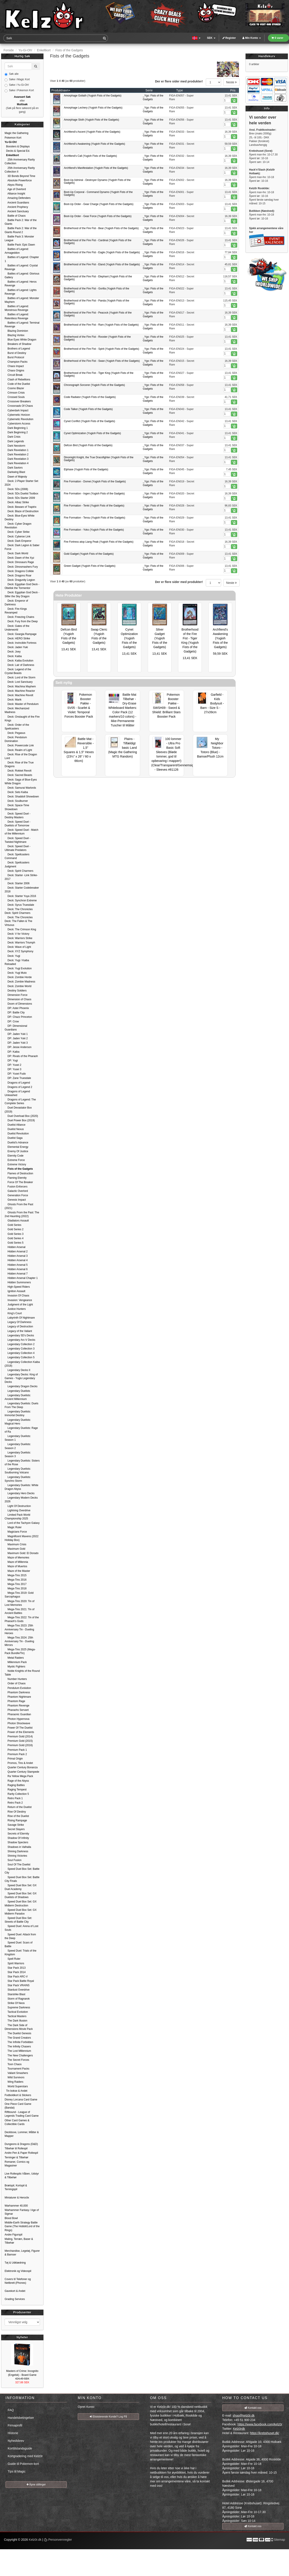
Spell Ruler (12, 1958)
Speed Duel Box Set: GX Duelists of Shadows (20, 1895)
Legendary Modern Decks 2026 (21, 1499)
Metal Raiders (14, 1657)
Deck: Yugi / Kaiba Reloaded (17, 962)
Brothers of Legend (17, 348)
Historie (13, 2433)
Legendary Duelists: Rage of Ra (21, 1429)
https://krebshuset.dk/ (264, 2433)
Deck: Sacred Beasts (18, 775)
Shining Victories (16, 1855)
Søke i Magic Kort (17, 79)
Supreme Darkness (17, 2007)
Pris (232, 90)
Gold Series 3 (14, 1233)
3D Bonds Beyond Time (20, 176)
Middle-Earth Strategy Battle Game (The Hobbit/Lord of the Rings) (22, 2226)
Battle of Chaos (15, 215)
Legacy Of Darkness (18, 1322)
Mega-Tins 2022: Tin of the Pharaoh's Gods (22, 1619)
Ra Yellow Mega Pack (19, 1776)
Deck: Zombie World (18, 986)
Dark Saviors (14, 467)
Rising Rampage (16, 1820)
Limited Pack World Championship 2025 (17, 1516)
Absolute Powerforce (18, 180)
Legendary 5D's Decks (19, 1335)
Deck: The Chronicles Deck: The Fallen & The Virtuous (19, 921)
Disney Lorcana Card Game (21, 2099)
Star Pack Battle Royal (19, 1980)
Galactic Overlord (16, 1191)
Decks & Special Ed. (17, 150)
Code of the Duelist (17, 383)
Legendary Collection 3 (19, 1348)
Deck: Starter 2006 (17, 883)
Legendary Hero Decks (19, 1493)
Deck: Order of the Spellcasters (17, 726)
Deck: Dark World (16, 553)
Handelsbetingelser (21, 2417)
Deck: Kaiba (13, 656)
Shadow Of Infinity (17, 1838)
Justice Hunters (15, 1308)
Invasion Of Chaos (17, 1295)
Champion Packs (16, 361)
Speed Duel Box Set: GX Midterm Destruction (20, 1903)
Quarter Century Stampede (22, 1771)
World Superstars (16, 2086)
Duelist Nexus (14, 1129)
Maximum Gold (15, 1548)
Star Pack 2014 (15, 1972)
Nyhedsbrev (16, 2440)
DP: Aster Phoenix (17, 1008)
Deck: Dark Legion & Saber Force (22, 547)
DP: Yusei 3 (13, 1069)
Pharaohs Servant (17, 1709)
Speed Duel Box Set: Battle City (22, 1870)
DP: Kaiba (12, 1051)
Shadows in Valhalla (18, 1847)
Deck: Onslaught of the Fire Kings (22, 718)
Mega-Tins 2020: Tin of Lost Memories (19, 1603)
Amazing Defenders (18, 198)
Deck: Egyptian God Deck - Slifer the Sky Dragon (22, 594)
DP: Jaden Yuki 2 (16, 1038)
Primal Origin (14, 1758)
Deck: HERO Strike (17, 638)
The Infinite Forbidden (19, 2042)
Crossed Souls (15, 397)
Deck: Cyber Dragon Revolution (18, 525)
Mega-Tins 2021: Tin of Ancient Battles (19, 1611)
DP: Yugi (11, 1060)
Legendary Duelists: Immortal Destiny (18, 1413)
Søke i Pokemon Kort (19, 90)
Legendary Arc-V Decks (20, 1339)
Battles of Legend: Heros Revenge (20, 283)
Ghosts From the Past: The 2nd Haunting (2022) (22, 1214)
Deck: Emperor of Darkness (16, 602)
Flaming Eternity (16, 1177)
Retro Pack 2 (14, 1802)
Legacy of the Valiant (18, 1331)
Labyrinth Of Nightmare (20, 1317)
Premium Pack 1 (16, 1749)
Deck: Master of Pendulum (22, 704)
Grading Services (15, 2299)
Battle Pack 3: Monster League (19, 238)
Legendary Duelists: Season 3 (18, 1454)
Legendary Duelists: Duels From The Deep (21, 1405)
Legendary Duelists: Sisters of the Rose (22, 1462)
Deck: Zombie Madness (20, 981)
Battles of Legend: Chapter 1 (22, 259)
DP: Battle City (15, 1012)
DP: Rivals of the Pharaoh (21, 1056)
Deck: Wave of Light (18, 946)
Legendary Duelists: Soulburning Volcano (18, 1470)
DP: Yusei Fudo (15, 1073)
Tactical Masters (15, 2016)
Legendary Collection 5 (19, 1357)
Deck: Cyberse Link (17, 536)
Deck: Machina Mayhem (20, 686)
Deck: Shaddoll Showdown (22, 796)
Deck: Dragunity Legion (20, 579)
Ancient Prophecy (16, 207)
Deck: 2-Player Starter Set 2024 (21, 483)
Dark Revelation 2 (17, 454)
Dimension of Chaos (18, 999)
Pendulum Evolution (18, 1688)
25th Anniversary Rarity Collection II (20, 169)
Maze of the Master (17, 1570)
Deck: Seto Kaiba (16, 792)
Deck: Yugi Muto (16, 972)
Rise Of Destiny (15, 1811)
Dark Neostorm (15, 445)
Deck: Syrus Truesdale (19, 904)
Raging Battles (15, 1785)
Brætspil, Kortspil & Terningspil (16, 2187)
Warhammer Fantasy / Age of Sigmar (22, 2212)
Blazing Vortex (14, 335)
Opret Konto (86, 2406)
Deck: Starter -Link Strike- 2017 (21, 877)
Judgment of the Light (19, 1304)
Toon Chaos (13, 2064)
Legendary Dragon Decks (21, 1386)
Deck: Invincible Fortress (20, 642)
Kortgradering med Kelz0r (25, 2456)
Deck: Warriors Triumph (20, 942)
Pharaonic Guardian (18, 1714)
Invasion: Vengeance (18, 1300)
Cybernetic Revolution (19, 419)
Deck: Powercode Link (19, 745)
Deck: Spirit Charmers (19, 870)
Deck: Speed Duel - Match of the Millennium (21, 831)
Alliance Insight (15, 193)
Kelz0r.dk (35, 2539)
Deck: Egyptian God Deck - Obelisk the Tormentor (22, 586)
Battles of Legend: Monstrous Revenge (17, 308)
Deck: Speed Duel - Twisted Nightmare (17, 840)
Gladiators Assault (17, 1220)
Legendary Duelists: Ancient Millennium (18, 1397)
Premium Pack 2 (16, 1754)
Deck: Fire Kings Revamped (16, 610)
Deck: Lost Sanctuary (19, 681)
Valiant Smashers (16, 2073)
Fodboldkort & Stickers (18, 2095)
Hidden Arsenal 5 (16, 1264)
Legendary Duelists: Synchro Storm (18, 1479)
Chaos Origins (14, 370)
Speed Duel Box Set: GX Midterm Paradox (20, 1911)
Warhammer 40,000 (16, 2205)
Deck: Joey (13, 651)
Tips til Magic (16, 2471)
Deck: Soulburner (16, 800)
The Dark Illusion (16, 2020)
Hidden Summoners (18, 1282)
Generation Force (16, 1195)
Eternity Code (14, 1155)
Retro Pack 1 (14, 1798)
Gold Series (13, 1224)
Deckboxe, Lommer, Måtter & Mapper (22, 2134)
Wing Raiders (14, 2081)
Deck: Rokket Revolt (18, 770)
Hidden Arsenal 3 (16, 1255)
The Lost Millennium (18, 2050)
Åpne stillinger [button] (36, 2484)
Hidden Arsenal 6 (16, 1269)
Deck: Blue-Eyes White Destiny (19, 517)
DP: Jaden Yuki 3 (16, 1042)
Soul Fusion (13, 1860)
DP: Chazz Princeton (18, 1016)
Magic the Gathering (16, 133)
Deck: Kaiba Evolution (19, 660)
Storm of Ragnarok (17, 1998)
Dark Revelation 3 (17, 458)
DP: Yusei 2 (13, 1064)
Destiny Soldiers (16, 990)
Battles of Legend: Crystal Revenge (21, 267)
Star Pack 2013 (15, 1967)
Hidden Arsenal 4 (16, 1260)
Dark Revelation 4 (17, 463)
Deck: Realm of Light (18, 750)
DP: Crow (12, 1021)
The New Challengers (19, 2055)
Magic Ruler (13, 1527)
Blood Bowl (11, 2218)
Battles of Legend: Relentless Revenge (17, 316)
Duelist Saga (13, 1137)
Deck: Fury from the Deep (21, 621)
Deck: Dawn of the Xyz (19, 557)
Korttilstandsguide (20, 2448)
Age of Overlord (15, 189)
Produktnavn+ (60, 90)
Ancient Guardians (17, 202)
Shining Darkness (16, 1851)
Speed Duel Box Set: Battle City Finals (22, 1879)
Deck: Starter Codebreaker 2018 (22, 889)
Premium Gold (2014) (19, 1736)
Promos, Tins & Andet (19, 1763)
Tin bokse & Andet (16, 2090)
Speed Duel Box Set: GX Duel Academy (20, 1887)
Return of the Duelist (18, 1807)
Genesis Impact (15, 1199)
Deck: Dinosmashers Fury (21, 566)
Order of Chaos (15, 1683)
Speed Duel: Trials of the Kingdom (20, 1952)
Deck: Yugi (12, 955)
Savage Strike (14, 1824)
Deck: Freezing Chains (19, 617)
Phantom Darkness (17, 1692)
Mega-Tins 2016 (16, 1579)
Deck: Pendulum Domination (16, 739)
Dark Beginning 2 (16, 432)
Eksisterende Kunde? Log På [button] (108, 2416)
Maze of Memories (17, 1557)
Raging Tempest (16, 1789)
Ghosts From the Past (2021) (19, 1206)
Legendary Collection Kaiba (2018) (22, 1363)
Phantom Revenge (17, 1705)
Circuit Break (14, 374)
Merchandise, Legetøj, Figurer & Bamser (22, 2252)
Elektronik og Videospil (18, 2271)
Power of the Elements (19, 1732)
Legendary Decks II (17, 1370)
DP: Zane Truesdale (18, 1078)
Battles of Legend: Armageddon (17, 251)
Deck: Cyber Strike (17, 531)
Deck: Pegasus (15, 732)
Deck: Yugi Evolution (18, 968)
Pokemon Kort (13, 137)
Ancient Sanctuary (17, 211)
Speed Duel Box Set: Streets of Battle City (18, 1919)
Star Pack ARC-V (16, 1976)
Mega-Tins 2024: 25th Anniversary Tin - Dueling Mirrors (19, 1641)
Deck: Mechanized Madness (17, 710)
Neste (231, 82)
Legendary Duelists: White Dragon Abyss (21, 1487)
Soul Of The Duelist (17, 1864)
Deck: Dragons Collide (19, 571)
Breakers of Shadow (18, 344)
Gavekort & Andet (15, 2291)
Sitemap (279, 2539)
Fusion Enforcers (16, 1186)
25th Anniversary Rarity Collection (20, 161)
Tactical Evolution (16, 2011)
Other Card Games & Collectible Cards (17, 2122)
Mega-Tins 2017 (16, 1584)
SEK (211, 37)
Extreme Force (15, 1160)
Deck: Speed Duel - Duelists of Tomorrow (17, 823)
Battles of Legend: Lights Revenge (20, 292)
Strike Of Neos (15, 2003)
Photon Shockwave (17, 1723)
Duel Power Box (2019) (20, 1120)
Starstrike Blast (15, 1994)
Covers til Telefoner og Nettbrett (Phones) (18, 2281)
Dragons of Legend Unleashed (17, 1093)
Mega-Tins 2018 (16, 1588)
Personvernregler (58, 2539)
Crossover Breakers (18, 401)
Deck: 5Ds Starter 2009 (20, 497)
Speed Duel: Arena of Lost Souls (21, 1928)
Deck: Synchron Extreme (21, 900)
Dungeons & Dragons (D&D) (21, 2144)
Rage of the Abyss (17, 1780)
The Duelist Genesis (18, 2033)
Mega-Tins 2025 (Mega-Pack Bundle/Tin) (20, 1651)
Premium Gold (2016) (19, 1745)
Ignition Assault (15, 1291)
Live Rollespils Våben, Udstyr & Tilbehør (22, 2175)
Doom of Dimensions (18, 1003)
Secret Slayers (15, 1829)
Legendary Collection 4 (19, 1353)
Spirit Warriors (14, 1963)
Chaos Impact (14, 366)
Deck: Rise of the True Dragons (19, 764)
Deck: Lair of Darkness (19, 665)
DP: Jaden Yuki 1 (16, 1034)
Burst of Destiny (15, 353)
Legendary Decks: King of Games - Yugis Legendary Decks (21, 1378)
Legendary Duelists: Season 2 (18, 1446)
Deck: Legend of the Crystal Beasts (18, 671)
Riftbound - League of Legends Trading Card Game (22, 2114)
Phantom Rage (15, 1701)
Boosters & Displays (17, 146)
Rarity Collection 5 (17, 1793)
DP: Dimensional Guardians (16, 1027)
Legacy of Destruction (19, 1326)
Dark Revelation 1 (17, 450)
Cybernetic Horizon (17, 414)
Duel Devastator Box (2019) (18, 1109)
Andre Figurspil (13, 2234)
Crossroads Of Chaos (19, 405)
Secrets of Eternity (17, 1833)
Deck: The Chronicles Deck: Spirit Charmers (19, 911)
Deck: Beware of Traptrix (20, 506)
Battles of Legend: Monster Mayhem (22, 300)
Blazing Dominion (16, 330)
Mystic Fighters (15, 1666)
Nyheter (22, 2337)
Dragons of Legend (17, 1082)
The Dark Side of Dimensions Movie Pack (19, 2027)
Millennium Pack (16, 1662)
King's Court (13, 1313)
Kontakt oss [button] (252, 2407)
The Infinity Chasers (18, 2046)
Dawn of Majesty (16, 476)
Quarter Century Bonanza (21, 1767)
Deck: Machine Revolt (19, 695)
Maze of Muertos (16, 1566)
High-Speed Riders (17, 1286)
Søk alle (11, 74)
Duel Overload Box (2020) (21, 1116)
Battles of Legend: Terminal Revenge (22, 324)
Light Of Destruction (18, 1506)
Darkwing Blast (15, 472)
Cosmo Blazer (14, 388)
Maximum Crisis (15, 1544)
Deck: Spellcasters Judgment (17, 864)
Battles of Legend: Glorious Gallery (22, 275)
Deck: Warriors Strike (18, 938)
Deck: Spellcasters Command (17, 856)
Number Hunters (16, 1679)
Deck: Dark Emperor (18, 540)
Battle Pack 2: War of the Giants (21, 222)
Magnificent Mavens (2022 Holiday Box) (21, 1538)
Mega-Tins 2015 (16, 1575)
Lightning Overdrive (17, 1510)
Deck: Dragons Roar (18, 575)
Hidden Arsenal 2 (16, 1251)
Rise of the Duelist (17, 1816)
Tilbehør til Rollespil (16, 2148)
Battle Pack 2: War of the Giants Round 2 (21, 230)
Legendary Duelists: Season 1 (18, 1438)
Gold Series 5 (14, 1242)
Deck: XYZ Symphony (19, 951)
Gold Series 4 (14, 1238)
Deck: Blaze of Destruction (22, 511)
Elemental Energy (16, 1146)
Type (179, 90)
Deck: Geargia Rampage (20, 634)
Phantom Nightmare (18, 1696)
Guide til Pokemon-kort (23, 2463)
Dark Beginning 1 (16, 428)
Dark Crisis (12, 436)
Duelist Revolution (17, 1133)
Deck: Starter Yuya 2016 (20, 896)
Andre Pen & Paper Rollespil (21, 2152)
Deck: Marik (13, 699)
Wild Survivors (14, 2077)
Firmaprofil (15, 2425)
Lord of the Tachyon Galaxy (22, 1522)
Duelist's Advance (16, 1142)
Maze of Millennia (16, 1561)
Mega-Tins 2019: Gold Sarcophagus (19, 1594)
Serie (149, 90)
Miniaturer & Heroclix (17, 2197)
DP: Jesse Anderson (18, 1047)
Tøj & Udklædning (15, 2262)
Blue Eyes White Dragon (20, 339)
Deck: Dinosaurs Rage (19, 562)
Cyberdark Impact (16, 410)
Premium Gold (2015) (19, 1740)
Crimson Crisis (15, 392)
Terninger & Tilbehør (16, 2157)
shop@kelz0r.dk (244, 2415)
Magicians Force (16, 1531)
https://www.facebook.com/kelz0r (259, 2424)
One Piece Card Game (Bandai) (18, 2105)
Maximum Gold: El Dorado (21, 1553)
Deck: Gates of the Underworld (17, 627)
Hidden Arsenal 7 (16, 1273)
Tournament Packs (17, 2068)
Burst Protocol (14, 357)
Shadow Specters (16, 1842)
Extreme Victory (15, 1164)
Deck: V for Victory (17, 933)
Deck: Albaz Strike (17, 502)
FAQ (11, 2410)
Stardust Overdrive (17, 1989)
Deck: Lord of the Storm (20, 677)
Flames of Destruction (19, 1173)
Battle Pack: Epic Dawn (20, 244)
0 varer (277, 37)
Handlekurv (266, 56)
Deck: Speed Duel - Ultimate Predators (17, 848)
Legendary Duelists (17, 1390)
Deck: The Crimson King (20, 929)
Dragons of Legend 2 (18, 1087)
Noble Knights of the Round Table (22, 1672)
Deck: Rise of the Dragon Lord (21, 756)
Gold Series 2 (14, 1229)
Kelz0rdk (239, 2428)
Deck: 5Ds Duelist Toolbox (21, 493)
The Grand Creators (18, 2037)
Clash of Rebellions (17, 379)
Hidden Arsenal (15, 1247)
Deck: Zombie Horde (18, 977)
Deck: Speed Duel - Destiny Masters (17, 815)
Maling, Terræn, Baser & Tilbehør (19, 2240)
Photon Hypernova (17, 1718)
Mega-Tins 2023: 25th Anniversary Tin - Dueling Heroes (19, 1629)
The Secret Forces (17, 2059)
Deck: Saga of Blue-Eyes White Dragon (21, 781)
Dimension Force (16, 995)
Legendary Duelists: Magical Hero (18, 1421)
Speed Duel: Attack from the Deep (20, 1936)
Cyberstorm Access (17, 423)
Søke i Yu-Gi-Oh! (17, 85)
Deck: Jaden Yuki (16, 647)
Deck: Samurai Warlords (20, 787)
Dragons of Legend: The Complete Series (20, 1101)
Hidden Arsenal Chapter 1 (21, 1278)
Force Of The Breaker (19, 1182)
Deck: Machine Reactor (20, 690)
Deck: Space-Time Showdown (17, 807)
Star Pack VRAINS (17, 1985)
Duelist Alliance (15, 1124)
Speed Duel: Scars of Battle (19, 1944)
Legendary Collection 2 (19, 1344)
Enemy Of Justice (16, 1151)
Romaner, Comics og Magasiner (17, 2163)
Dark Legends (14, 441)
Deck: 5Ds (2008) (16, 489)
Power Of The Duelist (19, 1727)
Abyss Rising (14, 184)
